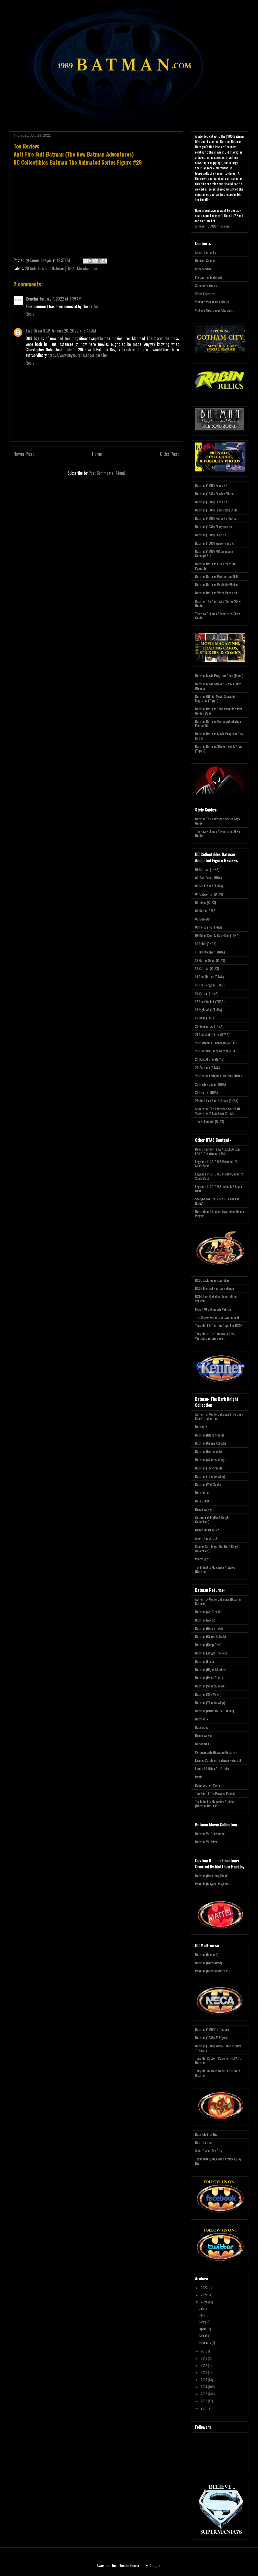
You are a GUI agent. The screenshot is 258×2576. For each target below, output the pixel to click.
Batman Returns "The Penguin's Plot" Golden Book (219, 711)
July (202, 2308)
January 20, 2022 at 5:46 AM (73, 331)
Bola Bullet (202, 1500)
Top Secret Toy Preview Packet (215, 1793)
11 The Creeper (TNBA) (210, 951)
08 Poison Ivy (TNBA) (208, 927)
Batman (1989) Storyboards (213, 526)
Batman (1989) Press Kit (211, 501)
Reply (30, 314)
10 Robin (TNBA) (205, 943)
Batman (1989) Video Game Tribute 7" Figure (218, 2048)
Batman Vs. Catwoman (209, 1833)
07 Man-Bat (203, 919)
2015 (204, 2379)
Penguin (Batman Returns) (212, 1970)
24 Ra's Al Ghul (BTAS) (209, 1059)
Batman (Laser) (205, 1661)
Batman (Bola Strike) (209, 1628)
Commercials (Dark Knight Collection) (212, 1519)
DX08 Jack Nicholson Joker (212, 1280)
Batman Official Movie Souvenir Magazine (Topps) (215, 698)
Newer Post (24, 453)
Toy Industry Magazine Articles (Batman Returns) (215, 1803)
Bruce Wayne (203, 1509)
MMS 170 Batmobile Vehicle (213, 1309)
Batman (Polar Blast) (209, 1677)
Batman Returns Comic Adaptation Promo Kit (218, 723)
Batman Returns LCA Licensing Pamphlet (215, 566)
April (202, 2328)
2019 (204, 2350)
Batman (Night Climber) (211, 1669)
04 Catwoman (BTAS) (209, 894)
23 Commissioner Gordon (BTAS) (216, 1050)
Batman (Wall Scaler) (208, 1484)
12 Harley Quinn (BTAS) (210, 960)
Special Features (206, 285)
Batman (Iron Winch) (208, 1451)
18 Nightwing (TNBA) (208, 1009)
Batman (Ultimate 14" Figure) (214, 1710)
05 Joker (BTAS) (205, 902)
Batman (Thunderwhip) (210, 1476)
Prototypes (202, 1558)
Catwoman (202, 1743)
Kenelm (32, 299)
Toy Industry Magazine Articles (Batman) (215, 1569)
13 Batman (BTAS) (207, 968)
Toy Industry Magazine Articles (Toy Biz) (218, 2161)
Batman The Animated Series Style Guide (218, 603)
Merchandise (87, 268)
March (203, 2335)
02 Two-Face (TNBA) (208, 877)
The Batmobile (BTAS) (209, 1121)
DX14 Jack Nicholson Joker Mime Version (216, 1298)
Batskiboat (202, 1727)
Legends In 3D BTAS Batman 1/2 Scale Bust (216, 1163)
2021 (204, 2301)
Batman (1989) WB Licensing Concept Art (214, 553)
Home (97, 453)
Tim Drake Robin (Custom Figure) (217, 1317)
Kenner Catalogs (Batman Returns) (218, 1760)
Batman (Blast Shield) (209, 1435)
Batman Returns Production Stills (217, 576)
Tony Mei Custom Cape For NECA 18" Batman (219, 2060)
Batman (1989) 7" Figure (211, 2037)
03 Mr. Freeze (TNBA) (209, 885)
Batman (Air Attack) (208, 1611)
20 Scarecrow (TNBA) (209, 1026)
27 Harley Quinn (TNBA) (210, 1084)
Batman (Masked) (206, 1954)
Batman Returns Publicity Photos (216, 584)
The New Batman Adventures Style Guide (217, 615)
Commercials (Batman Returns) (216, 1752)
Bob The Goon (204, 2142)
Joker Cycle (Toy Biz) (208, 2150)
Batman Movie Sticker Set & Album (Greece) (218, 686)
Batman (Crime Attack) (210, 1443)
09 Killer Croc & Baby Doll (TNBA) (217, 935)
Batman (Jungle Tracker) (211, 1652)
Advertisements (205, 252)
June (202, 2314)
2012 (204, 2400)
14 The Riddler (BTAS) (209, 976)
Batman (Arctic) (205, 1620)
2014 (204, 2386)
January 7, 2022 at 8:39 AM (60, 299)
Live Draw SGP (38, 331)
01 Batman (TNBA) (207, 869)
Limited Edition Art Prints (212, 1768)
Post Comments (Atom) (107, 473)
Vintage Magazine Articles (212, 301)
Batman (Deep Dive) (208, 1644)
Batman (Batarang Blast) (211, 1875)
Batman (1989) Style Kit (211, 534)
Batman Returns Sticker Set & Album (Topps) (219, 748)
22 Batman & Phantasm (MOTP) (216, 1042)
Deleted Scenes (205, 260)
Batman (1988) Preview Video (214, 493)
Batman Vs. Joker (206, 1841)
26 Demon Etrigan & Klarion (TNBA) (218, 1075)
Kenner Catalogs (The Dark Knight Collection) (217, 1548)
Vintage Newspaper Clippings (214, 310)
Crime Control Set (207, 1529)
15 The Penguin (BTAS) (209, 984)
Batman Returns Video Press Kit (216, 592)
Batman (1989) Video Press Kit (215, 543)
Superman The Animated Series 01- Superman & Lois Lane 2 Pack (218, 1111)
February (205, 2342)
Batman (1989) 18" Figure (212, 2029)
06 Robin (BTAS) (205, 910)
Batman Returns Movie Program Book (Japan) (219, 736)
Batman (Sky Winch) (208, 1694)
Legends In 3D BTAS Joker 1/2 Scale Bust (218, 1188)
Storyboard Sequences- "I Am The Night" (217, 1201)
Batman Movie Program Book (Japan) (219, 675)
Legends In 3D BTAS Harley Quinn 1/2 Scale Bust (219, 1176)
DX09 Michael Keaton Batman (214, 1288)
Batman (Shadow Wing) (210, 1459)
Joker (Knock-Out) (206, 1538)
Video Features (205, 293)
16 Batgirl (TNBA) (206, 993)
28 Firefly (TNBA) (206, 1092)
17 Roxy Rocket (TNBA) (209, 1001)
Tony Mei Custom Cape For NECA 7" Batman (218, 2073)
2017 (204, 2365)
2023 (204, 2287)
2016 (204, 2372)
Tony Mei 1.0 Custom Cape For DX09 (218, 1325)
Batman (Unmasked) (208, 1962)
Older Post (169, 453)
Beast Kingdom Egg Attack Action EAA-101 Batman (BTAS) (217, 1151)
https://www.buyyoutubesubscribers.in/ (77, 355)
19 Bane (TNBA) (205, 1017)
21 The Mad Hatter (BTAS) (212, 1034)
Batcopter (202, 1426)
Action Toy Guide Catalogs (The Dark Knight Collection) (219, 1416)
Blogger (154, 2565)
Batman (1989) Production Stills (216, 509)
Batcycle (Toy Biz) (206, 2134)
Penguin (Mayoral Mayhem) (212, 1883)
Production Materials (208, 277)
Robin (198, 1776)
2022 (204, 2294)
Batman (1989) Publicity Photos (216, 518)
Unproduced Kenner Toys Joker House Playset (219, 1213)
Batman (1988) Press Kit (211, 485)
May (202, 2321)
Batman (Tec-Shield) (208, 1467)
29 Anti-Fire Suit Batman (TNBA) (50, 268)
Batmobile (202, 1492)
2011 (204, 2408)
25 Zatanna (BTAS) (207, 1067)
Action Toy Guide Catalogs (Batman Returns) (218, 1601)
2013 (204, 2393)
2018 (204, 2358)
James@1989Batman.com (212, 226)
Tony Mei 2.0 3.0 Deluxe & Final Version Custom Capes (215, 1336)
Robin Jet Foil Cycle (207, 1785)
